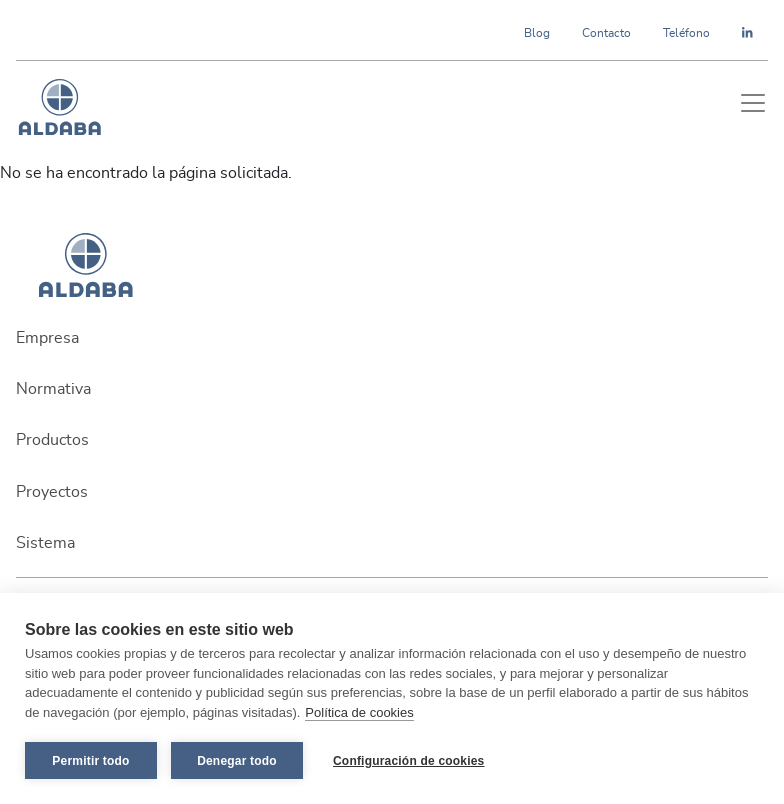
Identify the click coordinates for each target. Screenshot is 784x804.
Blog (537, 33)
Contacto (606, 33)
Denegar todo (237, 761)
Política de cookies (359, 712)
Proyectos (52, 492)
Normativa (53, 389)
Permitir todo (90, 761)
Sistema (45, 543)
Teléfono (686, 33)
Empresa (47, 338)
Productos (52, 440)
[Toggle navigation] (753, 103)
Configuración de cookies (409, 761)
